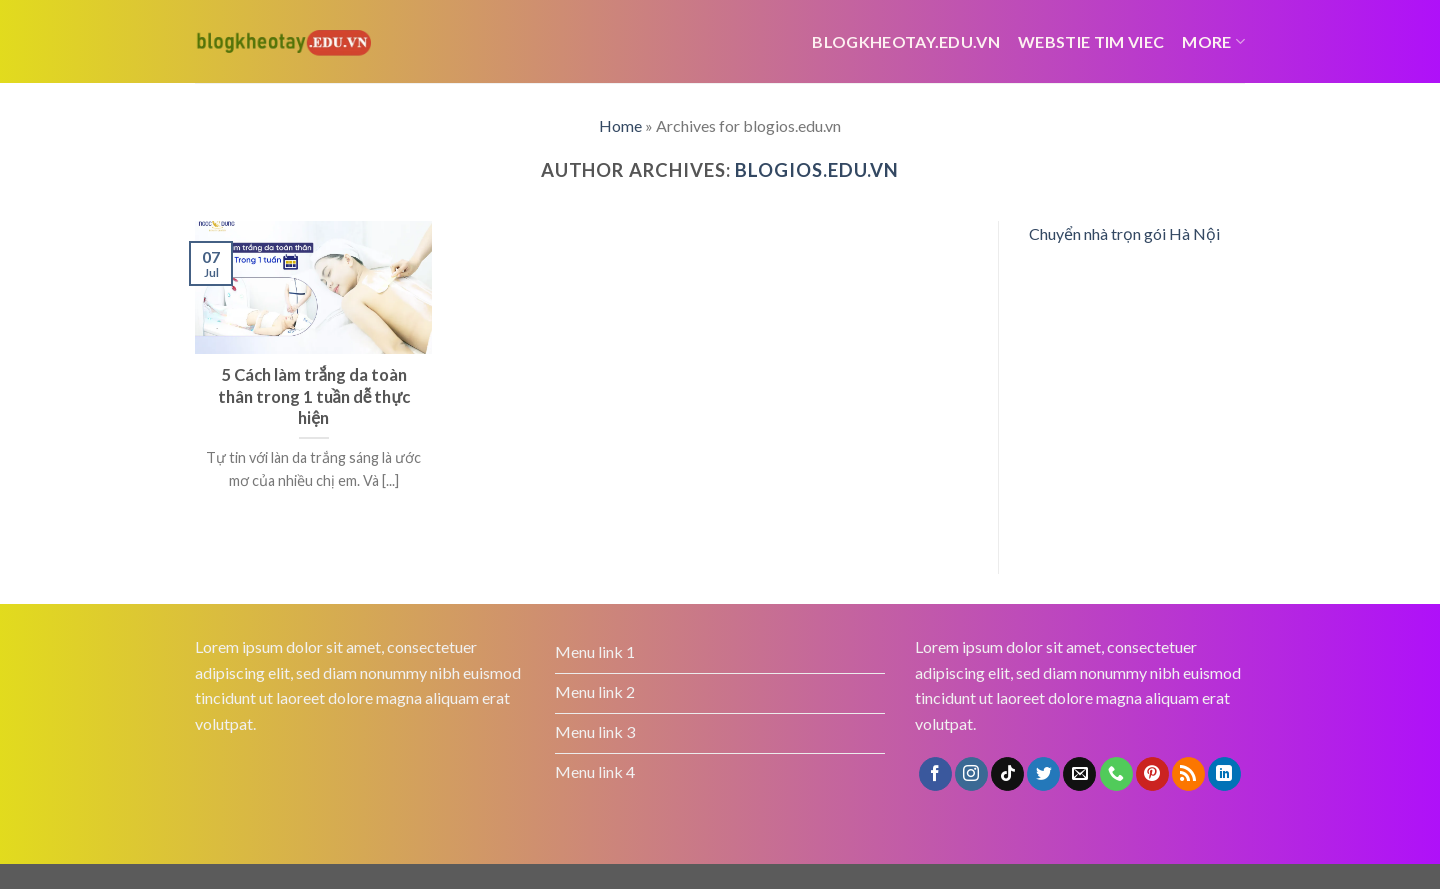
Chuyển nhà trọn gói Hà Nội (1124, 233)
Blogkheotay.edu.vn (906, 41)
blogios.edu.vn (817, 170)
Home (620, 125)
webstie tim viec (1091, 41)
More (1213, 41)
